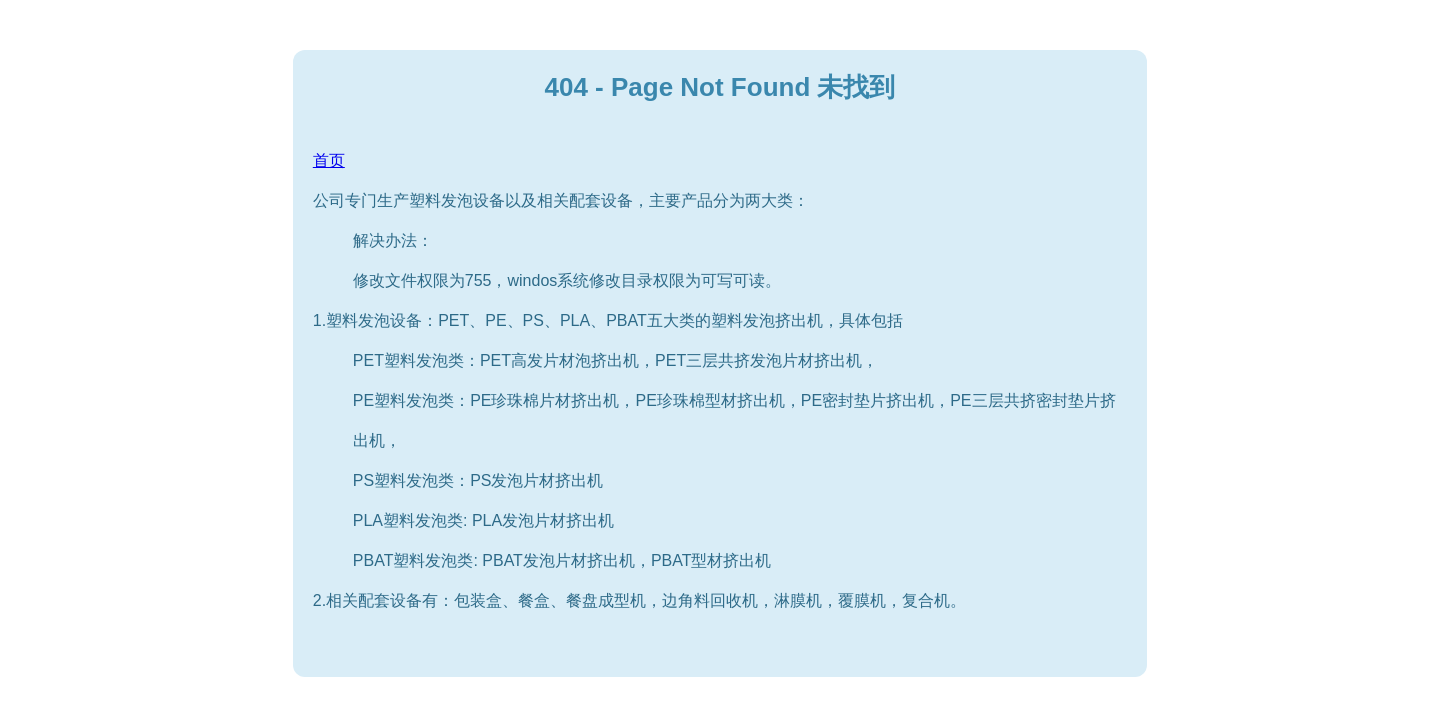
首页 (329, 160)
